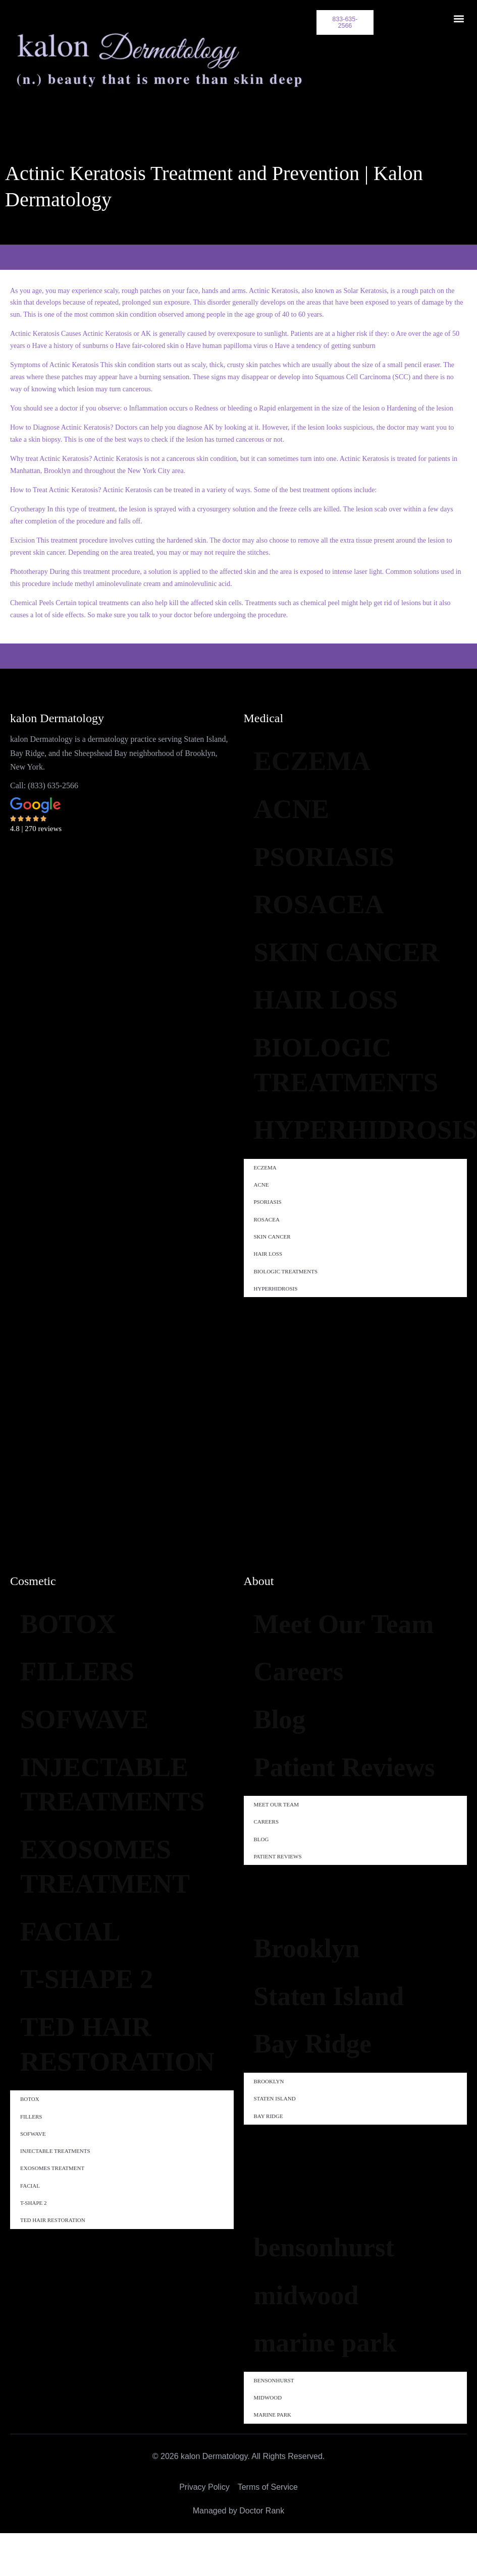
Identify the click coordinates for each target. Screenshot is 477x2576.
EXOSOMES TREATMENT (116, 1891)
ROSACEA (328, 917)
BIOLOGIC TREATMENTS (359, 1133)
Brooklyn (314, 2045)
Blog (283, 1767)
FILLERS (85, 1675)
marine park (335, 2463)
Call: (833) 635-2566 (44, 782)
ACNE (297, 812)
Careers (305, 1714)
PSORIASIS (334, 865)
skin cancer (49, 549)
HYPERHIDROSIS (360, 1205)
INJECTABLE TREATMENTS (125, 1800)
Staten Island (339, 2097)
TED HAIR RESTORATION (127, 2088)
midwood (314, 2410)
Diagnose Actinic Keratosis (71, 424)
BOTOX (74, 1623)
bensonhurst (334, 2358)
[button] (458, 18)
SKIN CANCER (319, 989)
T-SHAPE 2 (96, 2016)
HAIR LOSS (336, 1061)
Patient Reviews (307, 1839)
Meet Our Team (317, 1642)
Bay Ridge (321, 2150)
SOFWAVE (93, 1727)
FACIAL (77, 1963)
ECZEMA (320, 760)
